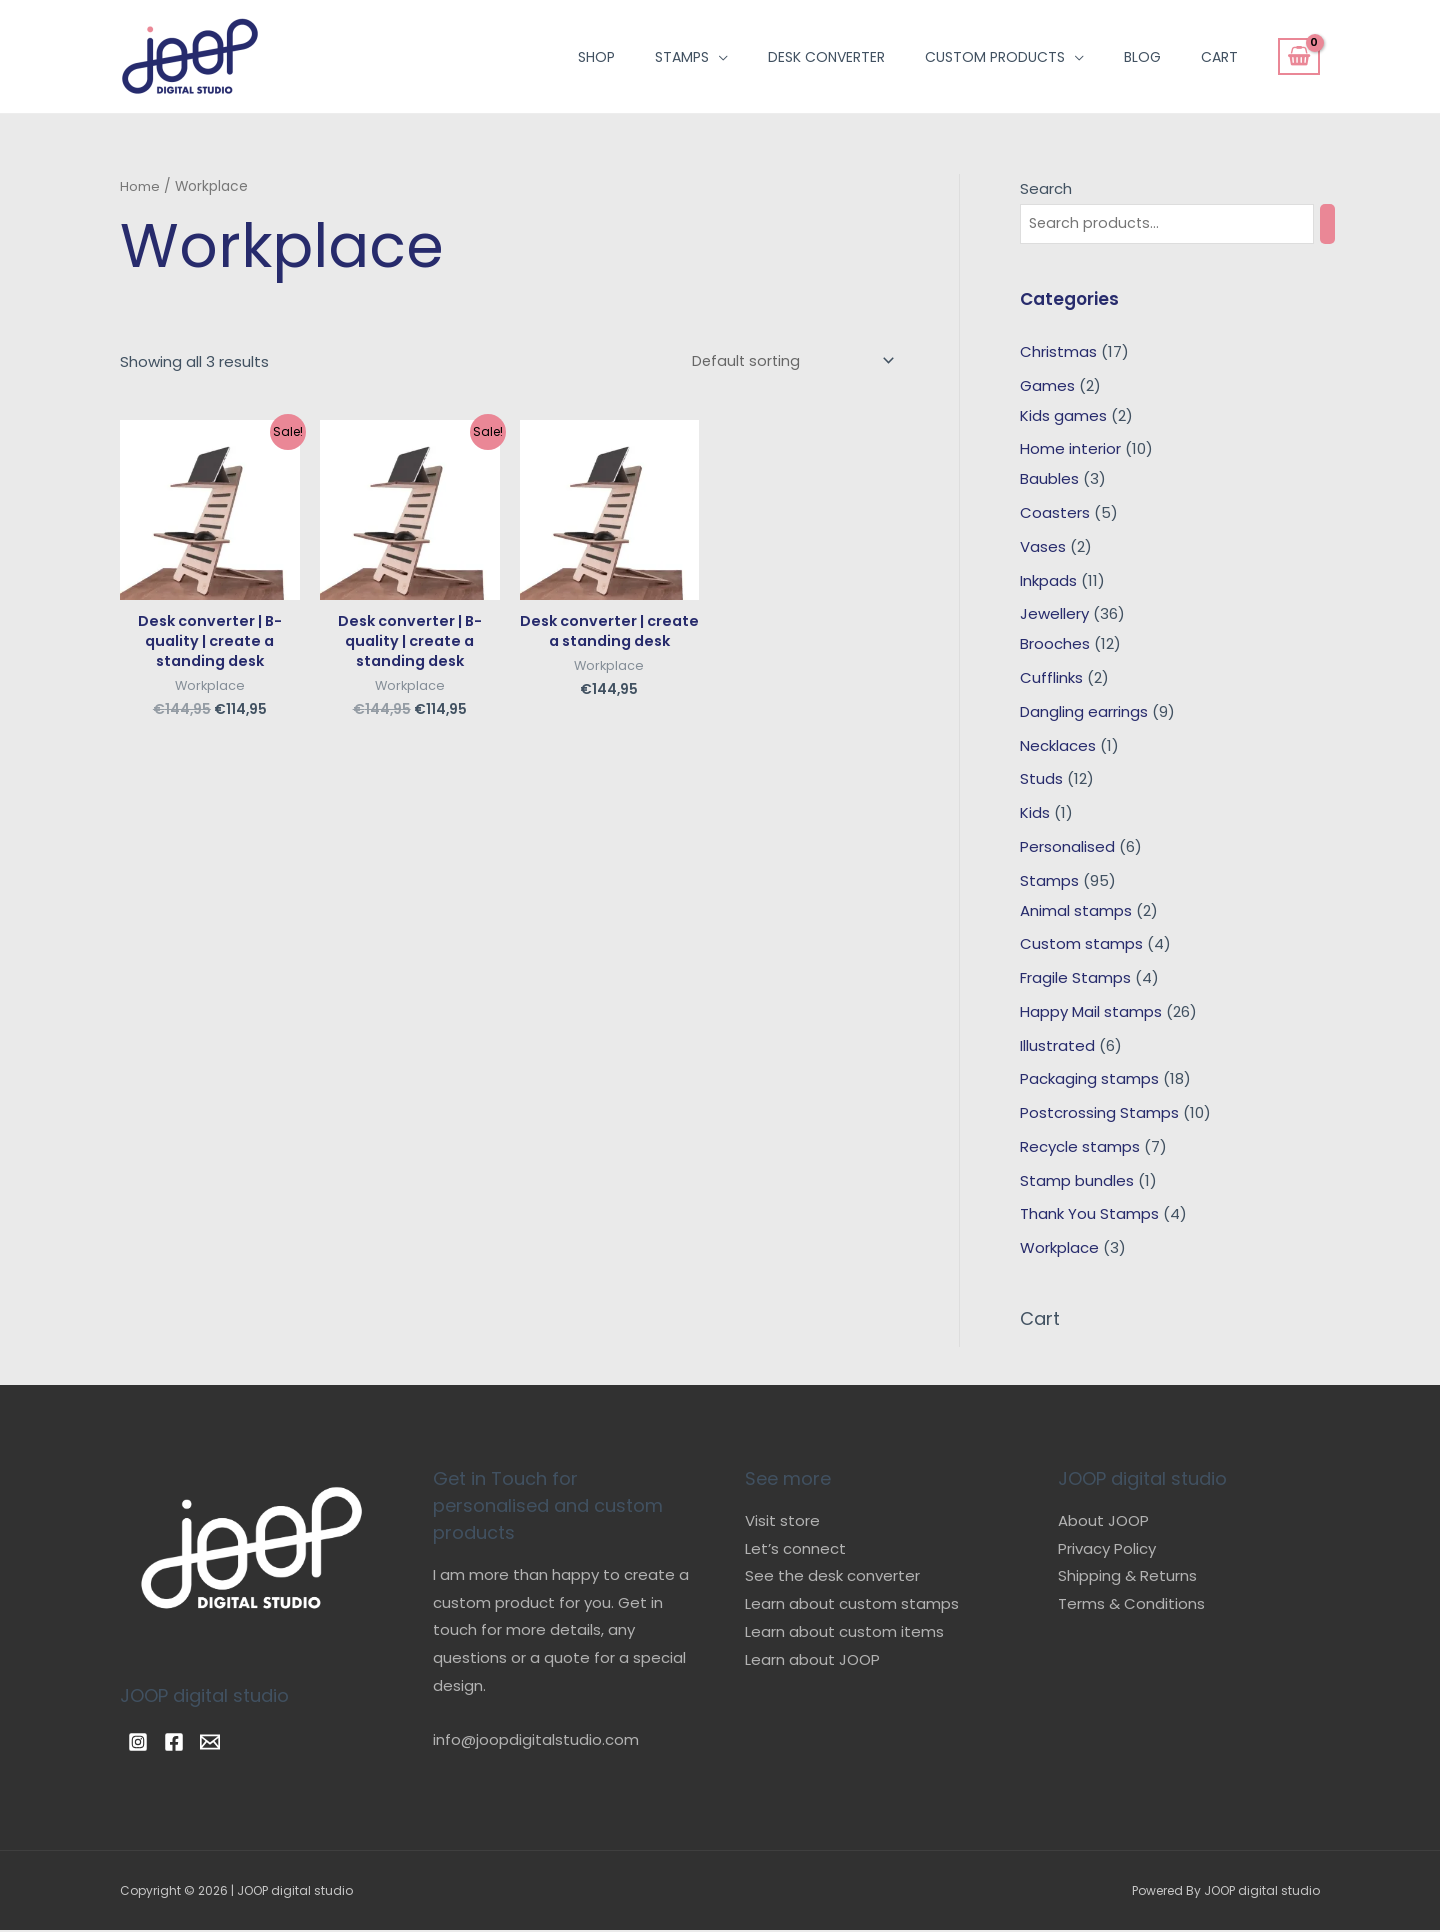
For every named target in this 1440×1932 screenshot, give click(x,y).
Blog (1142, 57)
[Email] (234, 1743)
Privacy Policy (1107, 1549)
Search (1046, 188)
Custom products (995, 57)
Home (140, 186)
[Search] (1344, 224)
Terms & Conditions (1131, 1604)
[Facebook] (186, 1743)
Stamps (682, 57)
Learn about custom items (844, 1632)
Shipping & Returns (1127, 1577)
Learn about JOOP (812, 1660)
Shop (596, 57)
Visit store (782, 1521)
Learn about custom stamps (852, 1604)
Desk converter (826, 57)
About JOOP (1103, 1521)
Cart (1219, 57)
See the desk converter (832, 1577)
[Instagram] (138, 1743)
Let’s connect (795, 1549)
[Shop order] (787, 361)
